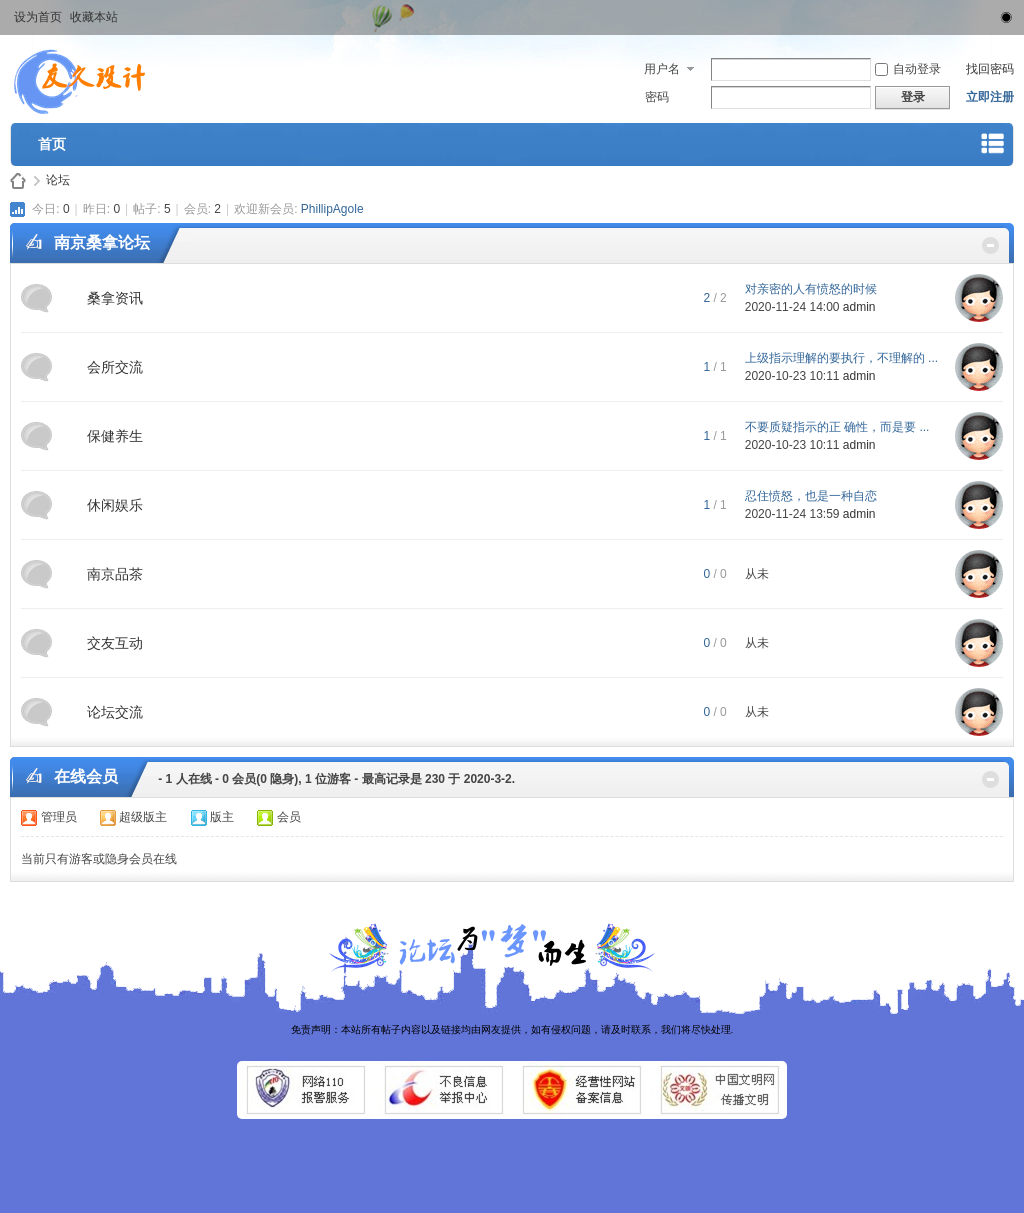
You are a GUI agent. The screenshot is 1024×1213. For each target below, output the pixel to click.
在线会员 (86, 776)
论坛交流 (115, 712)
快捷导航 (992, 147)
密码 (657, 97)
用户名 (662, 69)
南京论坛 (18, 180)
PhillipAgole (332, 209)
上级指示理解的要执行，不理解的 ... (841, 358)
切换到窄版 (1002, 14)
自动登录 (908, 69)
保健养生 (115, 436)
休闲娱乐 (115, 505)
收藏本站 (94, 17)
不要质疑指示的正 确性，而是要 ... (837, 427)
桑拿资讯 (115, 298)
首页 (52, 144)
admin (859, 307)
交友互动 (115, 643)
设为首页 (38, 17)
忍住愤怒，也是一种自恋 (811, 496)
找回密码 (990, 69)
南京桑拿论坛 (102, 242)
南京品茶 (115, 574)
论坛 (58, 180)
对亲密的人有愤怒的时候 (811, 289)
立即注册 (990, 97)
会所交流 (115, 367)
